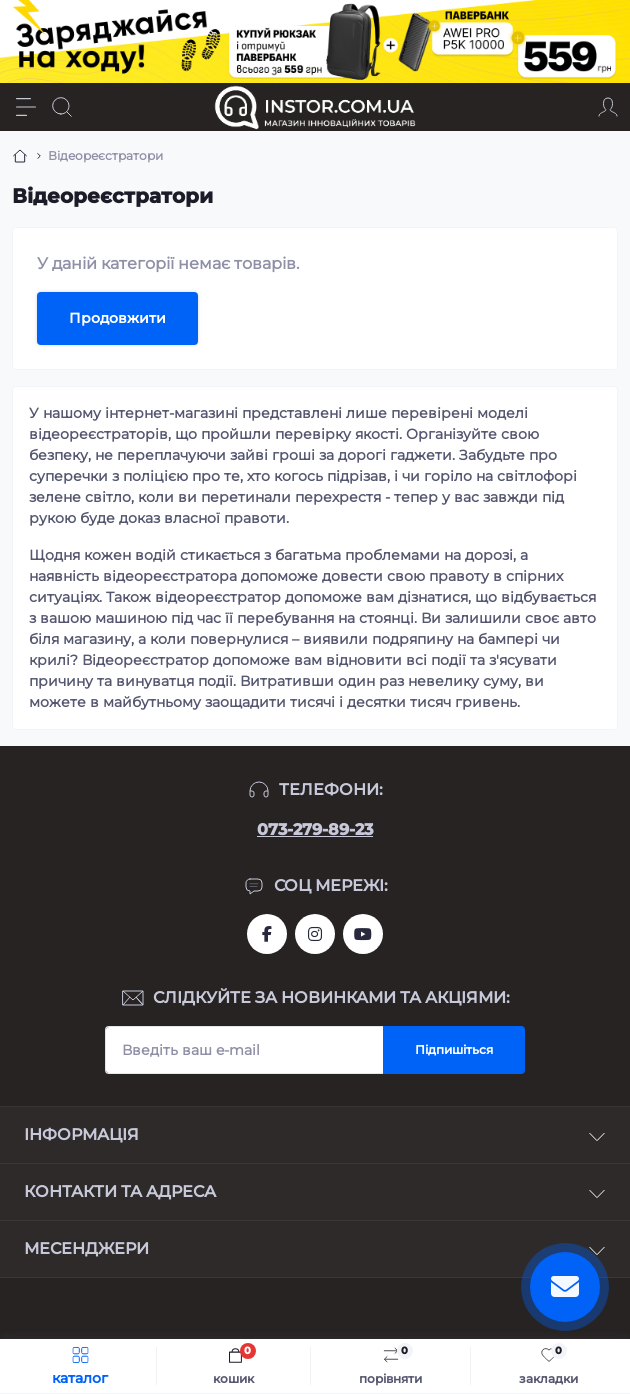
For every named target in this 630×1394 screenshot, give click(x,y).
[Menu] (26, 107)
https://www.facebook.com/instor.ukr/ (267, 934)
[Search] (62, 107)
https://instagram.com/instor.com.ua (315, 934)
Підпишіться (454, 1049)
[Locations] (572, 107)
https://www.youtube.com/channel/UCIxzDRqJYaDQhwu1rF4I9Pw (363, 934)
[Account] (608, 107)
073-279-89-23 (315, 829)
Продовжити (117, 318)
